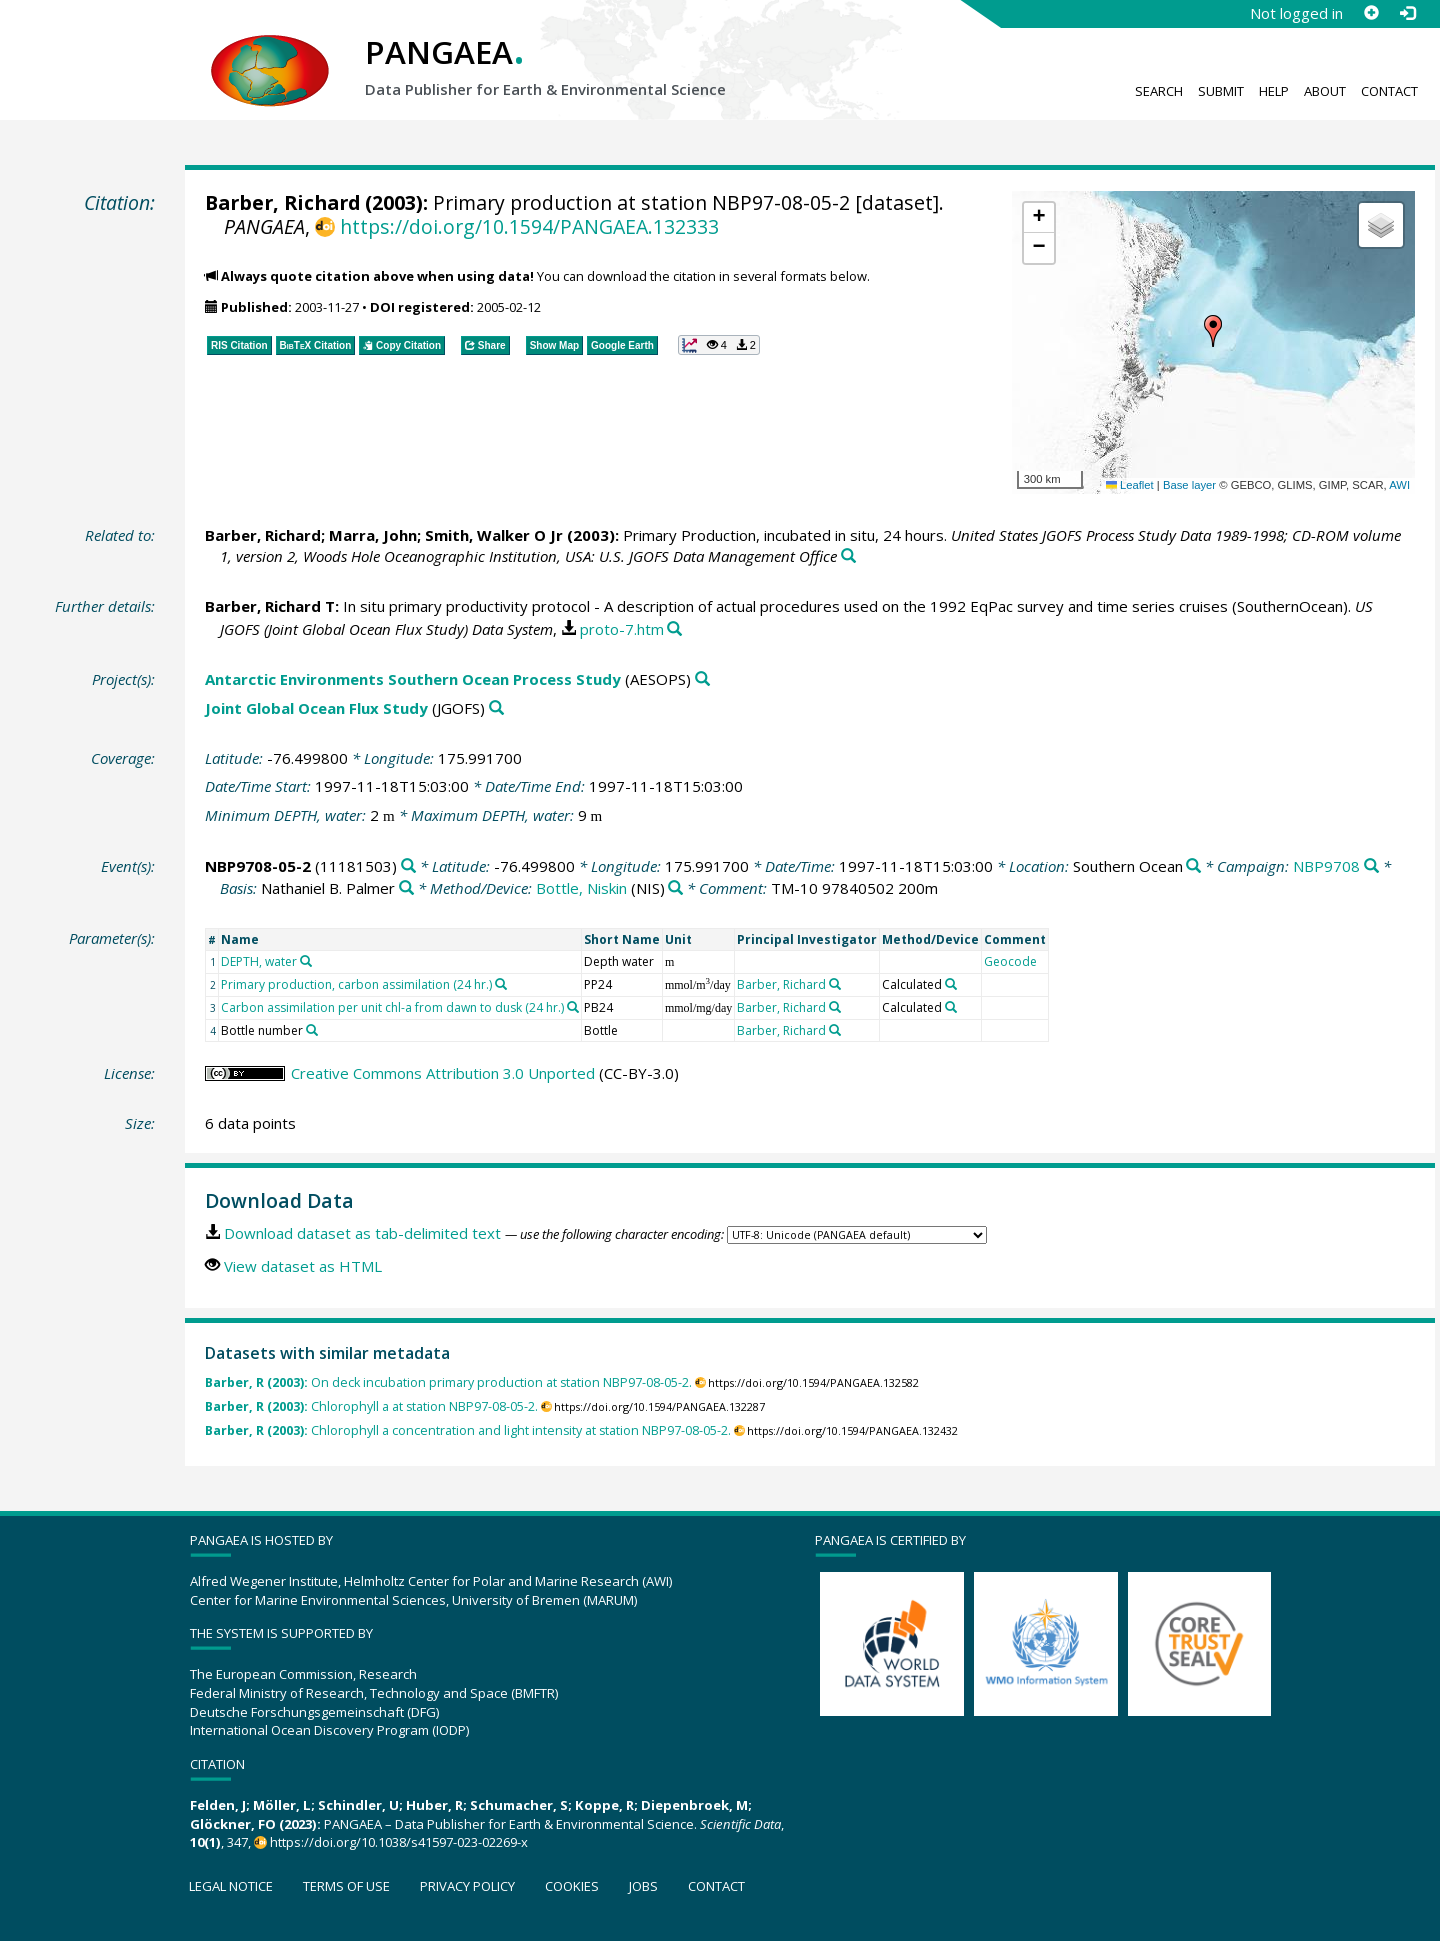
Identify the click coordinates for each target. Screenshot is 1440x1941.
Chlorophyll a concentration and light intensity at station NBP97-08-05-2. (468, 1430)
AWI (1399, 485)
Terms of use (346, 1886)
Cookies (572, 1886)
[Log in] (1407, 13)
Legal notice (231, 1886)
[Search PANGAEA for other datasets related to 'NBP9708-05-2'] (408, 866)
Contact (1389, 91)
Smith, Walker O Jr (494, 535)
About (1325, 91)
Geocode (1010, 961)
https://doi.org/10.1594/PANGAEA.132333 (529, 226)
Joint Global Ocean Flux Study (316, 708)
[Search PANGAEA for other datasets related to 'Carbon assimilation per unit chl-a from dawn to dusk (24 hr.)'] (573, 1007)
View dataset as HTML (303, 1266)
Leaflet (1130, 485)
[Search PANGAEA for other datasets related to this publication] (848, 556)
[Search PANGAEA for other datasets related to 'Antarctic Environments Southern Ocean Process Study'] (702, 679)
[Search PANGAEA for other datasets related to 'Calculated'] (951, 984)
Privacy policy (467, 1886)
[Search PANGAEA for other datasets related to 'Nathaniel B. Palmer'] (406, 888)
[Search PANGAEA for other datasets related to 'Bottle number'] (312, 1030)
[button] (1213, 331)
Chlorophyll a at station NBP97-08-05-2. (371, 1406)
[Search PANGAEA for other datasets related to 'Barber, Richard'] (835, 984)
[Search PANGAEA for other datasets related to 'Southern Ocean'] (1193, 866)
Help (1274, 91)
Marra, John (373, 535)
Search (1159, 91)
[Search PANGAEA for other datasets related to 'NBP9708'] (1371, 866)
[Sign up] (1371, 13)
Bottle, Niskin (581, 888)
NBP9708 (1326, 866)
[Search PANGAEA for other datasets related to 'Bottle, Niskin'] (675, 888)
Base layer (1189, 485)
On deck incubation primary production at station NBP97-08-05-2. (448, 1382)
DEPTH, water (259, 961)
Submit (1221, 91)
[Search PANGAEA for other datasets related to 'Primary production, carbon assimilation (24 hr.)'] (501, 984)
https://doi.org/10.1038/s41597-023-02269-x (399, 1842)
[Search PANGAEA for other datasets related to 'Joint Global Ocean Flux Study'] (496, 708)
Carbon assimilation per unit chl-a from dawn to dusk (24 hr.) (392, 1007)
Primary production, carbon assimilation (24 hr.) (356, 984)
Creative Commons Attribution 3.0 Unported (443, 1073)
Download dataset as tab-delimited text (362, 1233)
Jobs (643, 1886)
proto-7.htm (622, 629)
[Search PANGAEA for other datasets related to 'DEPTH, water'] (306, 961)
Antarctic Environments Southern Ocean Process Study (413, 679)
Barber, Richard (282, 202)
